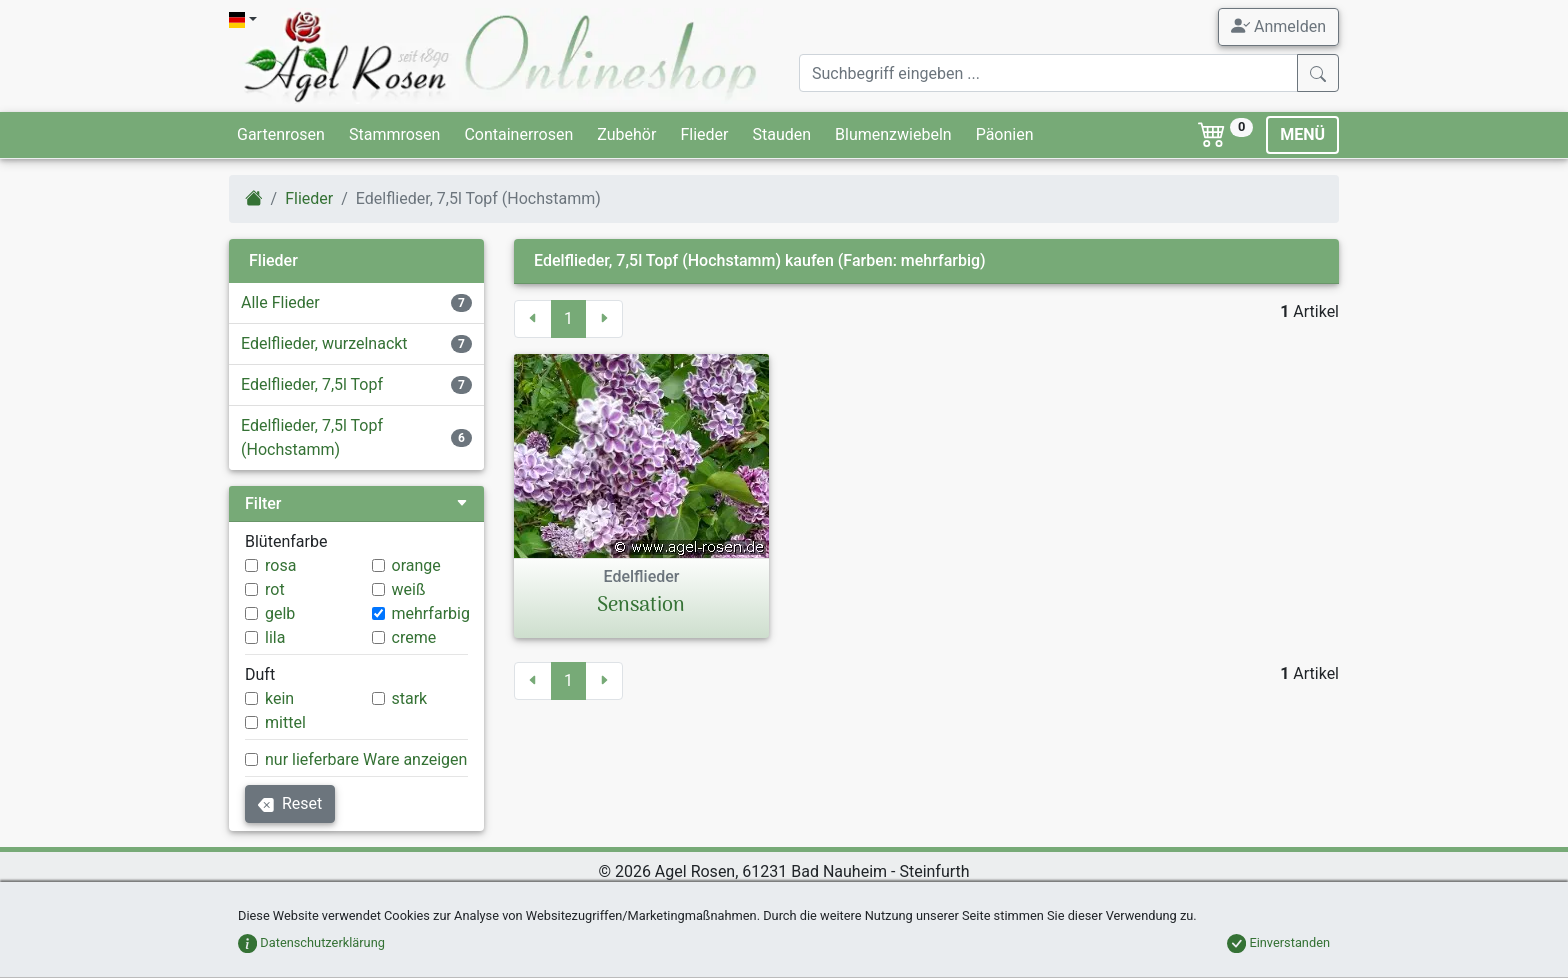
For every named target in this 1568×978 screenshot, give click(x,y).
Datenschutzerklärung (311, 942)
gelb (280, 613)
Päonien (1005, 134)
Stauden (781, 134)
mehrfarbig (431, 613)
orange (416, 565)
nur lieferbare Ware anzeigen (366, 759)
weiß (409, 589)
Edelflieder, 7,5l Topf (312, 384)
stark (410, 698)
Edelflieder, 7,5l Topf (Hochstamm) (312, 437)
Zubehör (626, 134)
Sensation (641, 606)
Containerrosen (518, 134)
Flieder (704, 134)
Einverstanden (1278, 942)
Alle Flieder (280, 302)
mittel (285, 722)
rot (275, 589)
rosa (280, 565)
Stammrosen (394, 134)
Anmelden (1278, 26)
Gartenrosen (281, 134)
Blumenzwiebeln (893, 134)
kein (279, 698)
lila (275, 637)
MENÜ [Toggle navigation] (1302, 134)
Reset (290, 803)
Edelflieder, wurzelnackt (324, 343)
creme (414, 637)
